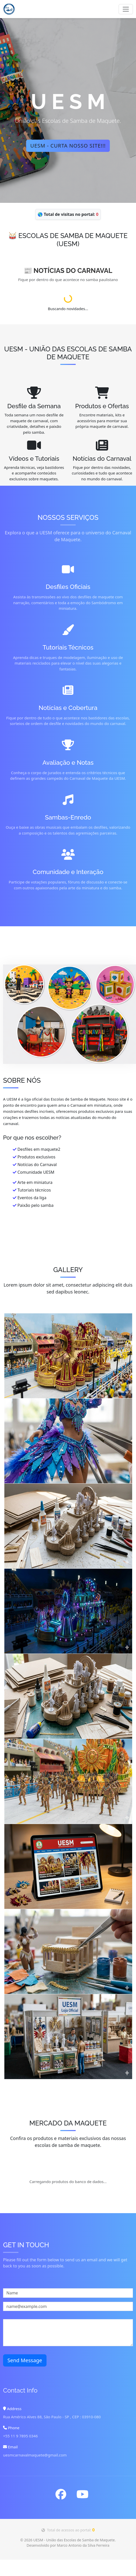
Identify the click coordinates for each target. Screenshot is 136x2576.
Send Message (24, 2360)
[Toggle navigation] (126, 9)
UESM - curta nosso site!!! (68, 145)
